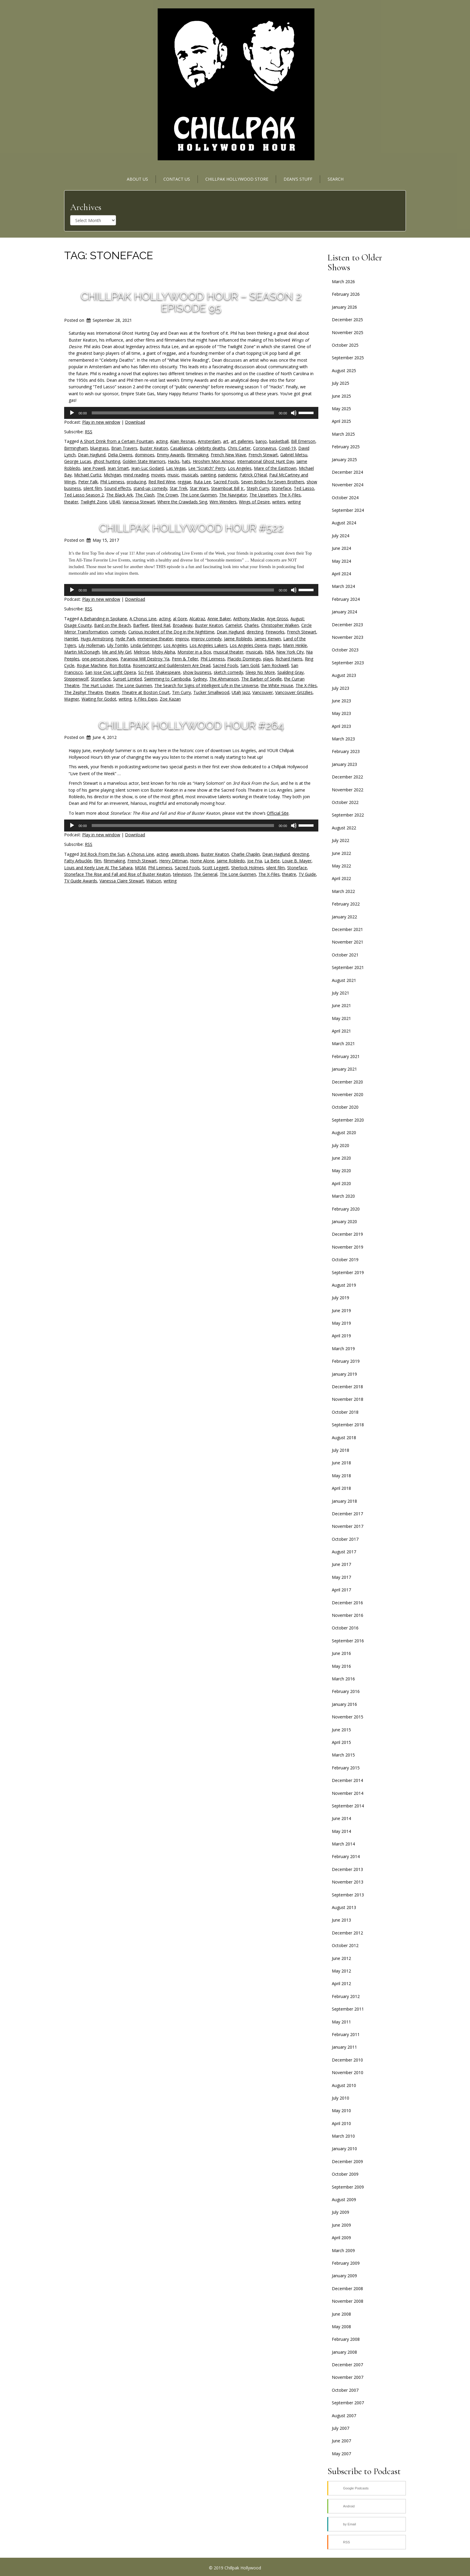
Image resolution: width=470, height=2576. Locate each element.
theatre (112, 692)
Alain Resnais (182, 441)
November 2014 (347, 1793)
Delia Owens (120, 455)
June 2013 (341, 1920)
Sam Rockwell (275, 665)
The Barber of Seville (261, 679)
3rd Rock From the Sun (102, 854)
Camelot (233, 625)
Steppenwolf (76, 679)
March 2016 (343, 1679)
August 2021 (344, 980)
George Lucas (77, 461)
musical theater (228, 652)
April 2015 (341, 1742)
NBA (269, 652)
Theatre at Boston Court (146, 692)
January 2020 (344, 1221)
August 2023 (344, 675)
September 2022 (348, 815)
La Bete (272, 861)
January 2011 (344, 2047)
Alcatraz (197, 618)
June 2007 (341, 2441)
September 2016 (348, 1641)
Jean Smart (118, 468)
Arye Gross (277, 618)
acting (162, 441)
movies (158, 475)
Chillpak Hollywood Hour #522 (191, 527)
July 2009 (340, 2212)
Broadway (182, 625)
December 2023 (347, 624)
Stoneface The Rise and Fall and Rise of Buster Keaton (117, 874)
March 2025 (343, 434)
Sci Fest (145, 672)
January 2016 (344, 1704)
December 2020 (347, 1082)
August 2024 (344, 523)
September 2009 (348, 2187)
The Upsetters (263, 495)
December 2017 (347, 1513)
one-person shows (100, 659)
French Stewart (263, 455)
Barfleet (141, 625)
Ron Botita (119, 665)
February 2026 (346, 294)
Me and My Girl (116, 652)
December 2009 (347, 2161)
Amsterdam (209, 441)
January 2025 (344, 459)
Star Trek (178, 488)
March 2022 (343, 891)
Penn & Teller (185, 659)
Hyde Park (125, 639)
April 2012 (341, 1983)
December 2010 (347, 2060)
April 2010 (341, 2123)
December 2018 (347, 1386)
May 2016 (341, 1666)
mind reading (136, 475)
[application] (191, 413)
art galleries (242, 441)
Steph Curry (258, 488)
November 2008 (347, 2301)
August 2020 (344, 1132)
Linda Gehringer (145, 645)
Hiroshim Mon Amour (214, 461)
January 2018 (344, 1501)
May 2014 (341, 1831)
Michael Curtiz (87, 475)
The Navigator (233, 495)
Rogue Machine (92, 665)
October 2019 (345, 1259)
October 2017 (345, 1539)
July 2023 (340, 688)
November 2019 (347, 1247)
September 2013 (348, 1895)
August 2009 (344, 2199)
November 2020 (347, 1094)
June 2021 (341, 1005)
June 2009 (341, 2225)
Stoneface (281, 488)
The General (205, 874)
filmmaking (197, 455)
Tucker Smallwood (211, 692)
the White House (277, 685)
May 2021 (341, 1018)
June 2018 (341, 1463)
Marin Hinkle (295, 645)
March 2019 (343, 1348)
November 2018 (347, 1399)
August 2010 (344, 2085)
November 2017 (347, 1526)
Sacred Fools (226, 482)
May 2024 (341, 561)
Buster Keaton (154, 448)
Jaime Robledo (238, 639)
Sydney (200, 679)
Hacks (174, 461)
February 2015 (346, 1768)
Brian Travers (124, 448)
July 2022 (340, 840)
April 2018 (341, 1488)
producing (136, 482)
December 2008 (347, 2288)
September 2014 (348, 1806)
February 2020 (346, 1209)
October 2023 (345, 650)
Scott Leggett (215, 867)
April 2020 (341, 1183)
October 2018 (345, 1412)
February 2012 (346, 1996)
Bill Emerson (303, 441)
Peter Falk (88, 482)
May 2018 (341, 1475)
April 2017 (341, 1590)
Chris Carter (239, 448)
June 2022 (341, 853)
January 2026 (344, 307)
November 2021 (347, 942)
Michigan (112, 475)
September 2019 (348, 1272)
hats (186, 461)
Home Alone (202, 861)
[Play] (72, 413)
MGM (140, 867)
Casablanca (181, 448)
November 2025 (347, 332)
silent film (92, 488)
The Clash (144, 495)
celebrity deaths (210, 448)
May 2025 (341, 408)
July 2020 (340, 1145)
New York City (290, 652)
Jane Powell (94, 468)
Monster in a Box (194, 652)
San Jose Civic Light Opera (110, 672)
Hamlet (71, 639)
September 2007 (348, 2403)
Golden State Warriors (144, 461)
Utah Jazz (241, 692)
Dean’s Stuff (298, 179)
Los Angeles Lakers (208, 645)
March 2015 (343, 1755)
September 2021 (348, 967)
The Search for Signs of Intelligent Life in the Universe (206, 685)
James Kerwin (267, 639)
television (182, 874)
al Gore (180, 618)
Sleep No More (260, 672)
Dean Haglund (92, 455)
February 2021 (346, 1056)
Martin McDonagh (82, 652)
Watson (153, 881)
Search (336, 179)
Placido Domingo (244, 659)
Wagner (71, 699)
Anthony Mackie (248, 618)
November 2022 (347, 790)
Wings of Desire (254, 502)
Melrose (142, 652)
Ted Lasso (304, 488)
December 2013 (347, 1869)
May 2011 (341, 2022)
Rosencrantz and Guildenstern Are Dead (171, 665)
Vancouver (262, 692)
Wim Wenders (223, 502)
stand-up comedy (150, 488)
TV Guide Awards (80, 881)
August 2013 (344, 1907)
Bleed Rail (160, 625)
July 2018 (340, 1450)
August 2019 (344, 1285)
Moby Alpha (163, 652)
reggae (184, 482)
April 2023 (341, 726)
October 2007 (345, 2390)
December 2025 (347, 319)
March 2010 (343, 2136)
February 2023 (346, 751)
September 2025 (348, 357)
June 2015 (341, 1730)
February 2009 (346, 2263)
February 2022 (346, 904)
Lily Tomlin (117, 645)
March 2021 (343, 1043)
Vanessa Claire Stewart (122, 881)
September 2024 (348, 510)
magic (275, 645)
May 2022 (341, 866)
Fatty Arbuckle (78, 861)
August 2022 (344, 828)
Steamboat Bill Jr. (227, 488)
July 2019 (340, 1297)
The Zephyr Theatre (83, 692)
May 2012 (341, 1971)
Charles (251, 625)
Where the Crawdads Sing (182, 502)
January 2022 (344, 917)
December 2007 (347, 2364)
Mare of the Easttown (275, 468)
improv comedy (206, 639)
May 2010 (341, 2110)
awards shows (184, 854)
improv (182, 639)
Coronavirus (264, 448)
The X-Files (290, 495)
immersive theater (155, 639)
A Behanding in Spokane (103, 618)
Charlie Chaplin (245, 854)
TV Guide (307, 874)
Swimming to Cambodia (167, 679)
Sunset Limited (127, 679)
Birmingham (76, 448)
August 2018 (344, 1437)
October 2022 (345, 802)
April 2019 (341, 1335)
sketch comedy (228, 672)
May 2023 (341, 713)
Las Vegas (176, 468)
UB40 (114, 502)
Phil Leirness (112, 482)
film (97, 861)
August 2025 (344, 370)
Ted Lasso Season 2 (84, 495)
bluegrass (99, 448)
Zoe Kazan (170, 699)
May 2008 (341, 2326)
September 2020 (348, 1120)
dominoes (144, 455)
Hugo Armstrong (97, 639)
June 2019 (341, 1310)
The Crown (167, 495)
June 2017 (341, 1564)
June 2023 (341, 701)
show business (197, 672)
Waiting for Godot (99, 699)
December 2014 (347, 1780)
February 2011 (346, 2034)
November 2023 (347, 637)
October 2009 (345, 2174)
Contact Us (176, 179)
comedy (118, 632)
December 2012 (347, 1933)
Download (135, 422)
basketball (279, 441)
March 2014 (343, 1844)
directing (255, 632)
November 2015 (347, 1717)
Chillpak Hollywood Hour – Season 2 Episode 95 (191, 302)
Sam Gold (249, 665)
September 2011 (348, 2009)
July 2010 (340, 2098)
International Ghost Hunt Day (265, 461)
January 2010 (344, 2148)
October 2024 (345, 497)
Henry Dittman (173, 861)
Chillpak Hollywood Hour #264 (191, 725)
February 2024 (346, 599)
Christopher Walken (280, 625)
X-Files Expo (145, 699)
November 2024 (347, 485)
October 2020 (345, 1107)
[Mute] (294, 413)
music (173, 475)
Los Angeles (239, 468)
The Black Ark (119, 495)
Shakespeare (168, 672)
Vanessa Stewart (139, 502)
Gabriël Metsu (293, 455)
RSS (88, 431)
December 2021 (347, 929)
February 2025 (346, 446)
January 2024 (344, 612)
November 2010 (347, 2072)
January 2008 (344, 2352)
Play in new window (101, 422)
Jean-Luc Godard (147, 468)
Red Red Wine (161, 482)
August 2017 (344, 1552)
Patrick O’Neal (253, 475)
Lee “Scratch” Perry (206, 468)
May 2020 (341, 1170)
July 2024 (340, 535)
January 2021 (344, 1069)
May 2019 (341, 1323)
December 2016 (347, 1602)
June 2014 (341, 1818)
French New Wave (228, 455)
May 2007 (341, 2453)
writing (294, 502)
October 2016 (345, 1628)
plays (268, 659)
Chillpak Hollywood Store (236, 179)
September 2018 (348, 1424)
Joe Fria (254, 861)
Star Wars (199, 488)
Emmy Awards (171, 455)
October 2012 (345, 1945)
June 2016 (341, 1653)
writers (278, 502)
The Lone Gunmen (198, 495)
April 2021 (341, 1031)
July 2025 (340, 383)
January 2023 (344, 764)
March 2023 (343, 739)
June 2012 (341, 1958)
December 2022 (347, 777)
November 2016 (347, 1615)
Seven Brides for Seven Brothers (272, 482)
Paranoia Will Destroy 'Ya (144, 659)
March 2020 (343, 1196)
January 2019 (344, 1374)
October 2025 (345, 345)
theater (71, 502)
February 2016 (346, 1691)
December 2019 (347, 1234)
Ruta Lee (202, 482)
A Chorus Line (142, 618)
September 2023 (348, 662)
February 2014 (346, 1856)
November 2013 (347, 1882)
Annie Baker (219, 618)
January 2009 (344, 2275)
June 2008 (341, 2314)
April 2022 (341, 878)
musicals (189, 475)
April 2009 (341, 2237)
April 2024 (341, 574)
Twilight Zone (94, 502)
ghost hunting (107, 461)
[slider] (183, 412)
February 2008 (346, 2339)
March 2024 (343, 586)
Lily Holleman (92, 645)
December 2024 (347, 472)
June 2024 (341, 548)
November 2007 (347, 2377)
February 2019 (346, 1361)
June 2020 (341, 1158)
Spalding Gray (290, 672)
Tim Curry (181, 692)
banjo (261, 441)
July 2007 (340, 2428)
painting (208, 475)
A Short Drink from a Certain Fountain (116, 441)
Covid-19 (287, 448)
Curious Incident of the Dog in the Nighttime (171, 632)
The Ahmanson (224, 679)
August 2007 (344, 2415)
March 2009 (343, 2250)
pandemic (227, 475)
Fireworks (275, 632)
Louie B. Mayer (296, 861)
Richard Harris (288, 659)
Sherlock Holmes (247, 867)
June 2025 (341, 396)
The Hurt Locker (97, 685)
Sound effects (117, 488)
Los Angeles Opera (248, 645)
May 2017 (341, 1577)
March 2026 (343, 281)
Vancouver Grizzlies (294, 692)
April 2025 (341, 421)
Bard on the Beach (112, 625)
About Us (137, 179)
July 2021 (340, 993)
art (225, 441)
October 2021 (345, 955)
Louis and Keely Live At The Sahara (98, 867)
